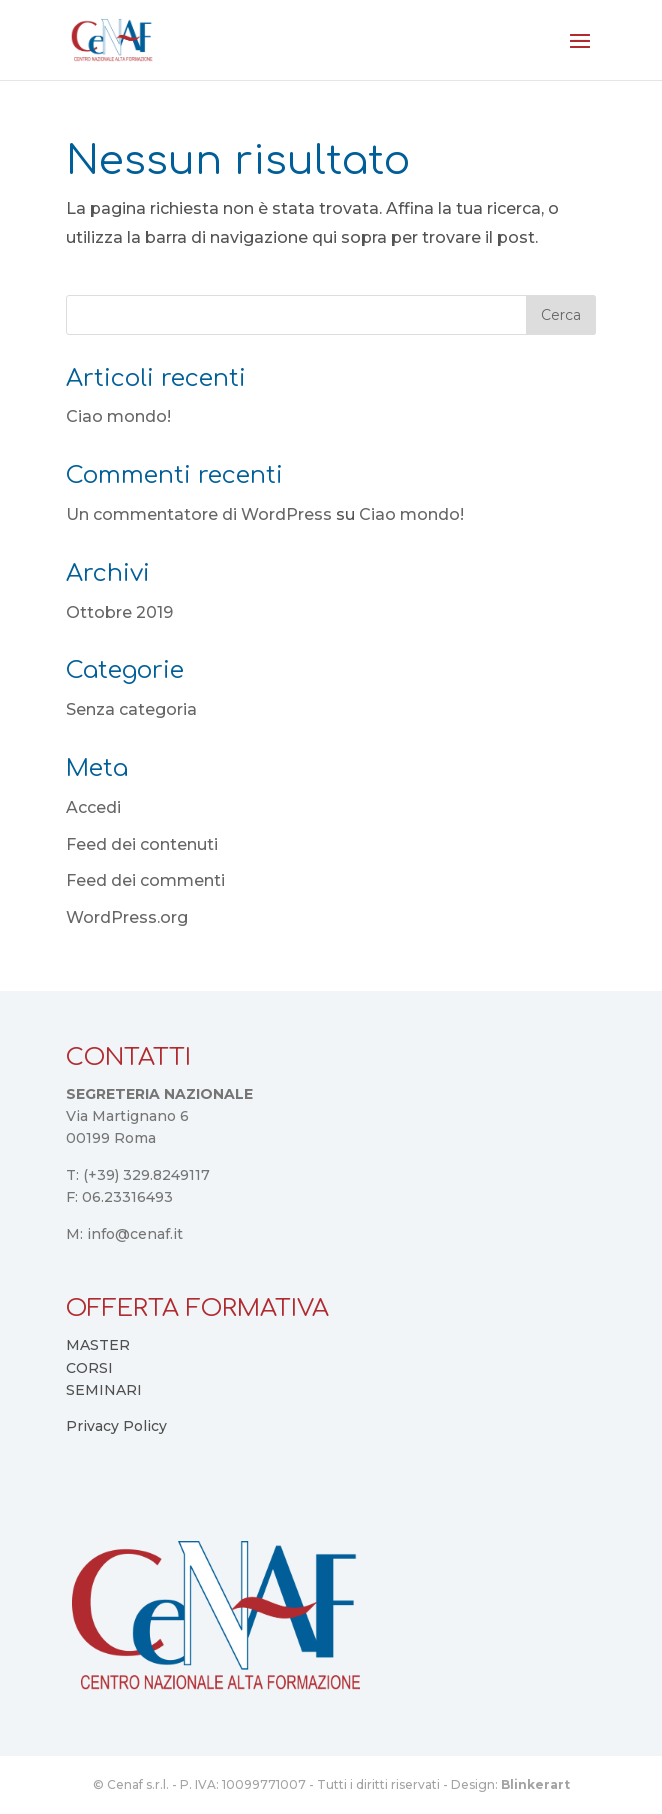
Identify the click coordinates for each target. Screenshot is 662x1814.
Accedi (93, 807)
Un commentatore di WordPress (199, 514)
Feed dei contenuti (142, 844)
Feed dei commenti (145, 880)
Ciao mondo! (118, 416)
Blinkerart (535, 1784)
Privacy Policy (116, 1426)
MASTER (98, 1345)
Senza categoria (131, 709)
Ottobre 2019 (119, 612)
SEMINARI (104, 1390)
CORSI (89, 1368)
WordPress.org (127, 917)
